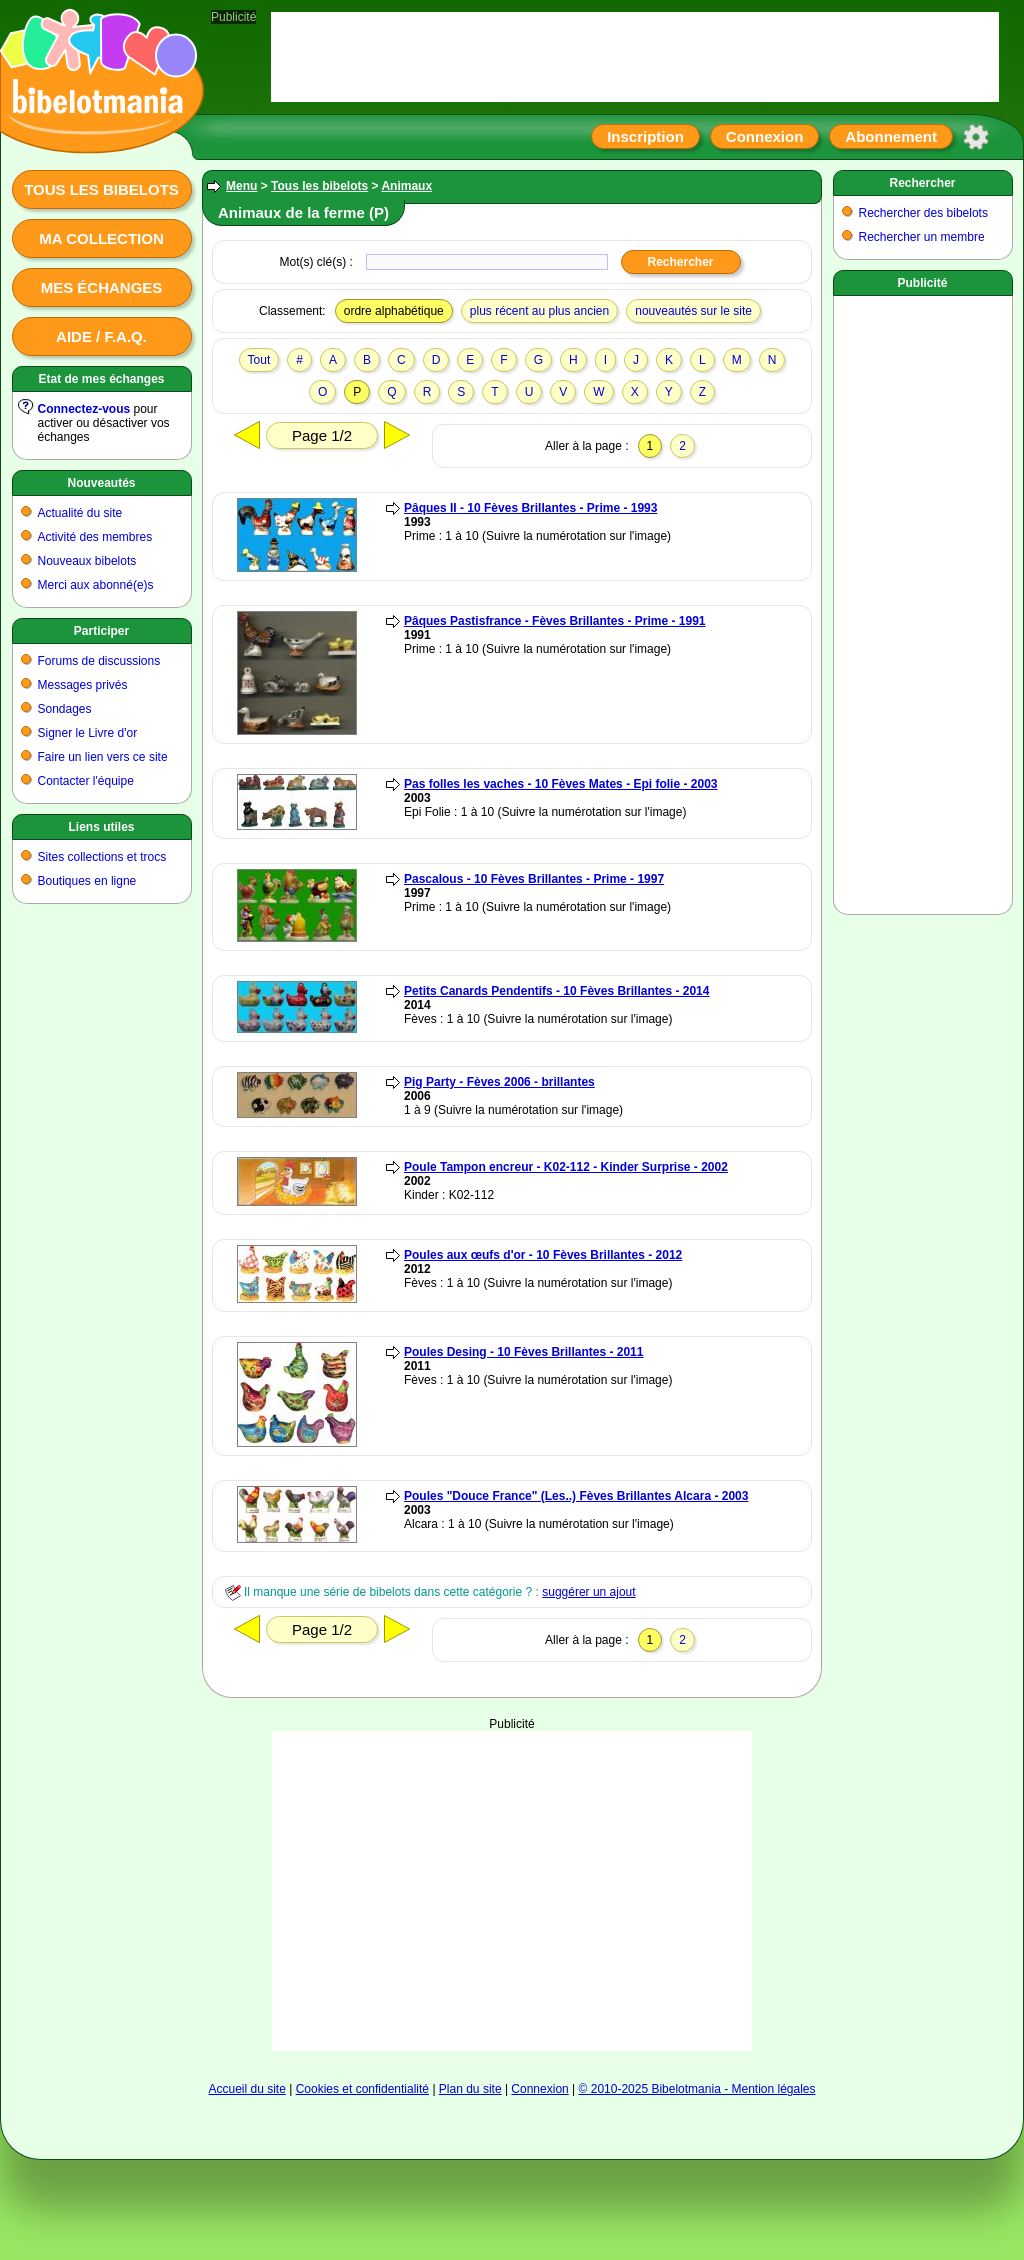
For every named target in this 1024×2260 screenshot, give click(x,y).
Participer (101, 631)
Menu (241, 186)
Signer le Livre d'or (88, 733)
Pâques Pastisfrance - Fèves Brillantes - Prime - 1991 (554, 621)
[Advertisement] (512, 1793)
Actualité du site (80, 513)
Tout (259, 360)
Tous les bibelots (101, 189)
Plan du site (470, 2089)
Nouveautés (101, 483)
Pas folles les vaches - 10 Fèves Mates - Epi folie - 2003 (561, 784)
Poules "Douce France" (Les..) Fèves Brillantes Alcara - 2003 (576, 1496)
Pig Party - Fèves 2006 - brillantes (499, 1082)
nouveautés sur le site (693, 311)
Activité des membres (95, 537)
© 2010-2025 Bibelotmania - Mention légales (697, 2089)
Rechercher (922, 183)
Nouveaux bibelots (87, 561)
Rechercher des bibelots (923, 213)
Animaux (406, 186)
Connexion (765, 136)
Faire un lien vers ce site (103, 757)
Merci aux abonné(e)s (96, 585)
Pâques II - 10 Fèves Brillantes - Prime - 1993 (530, 508)
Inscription (645, 136)
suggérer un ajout (588, 1592)
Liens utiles (101, 827)
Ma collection (101, 238)
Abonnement (891, 136)
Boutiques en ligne (87, 881)
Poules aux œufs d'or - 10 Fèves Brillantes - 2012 (543, 1255)
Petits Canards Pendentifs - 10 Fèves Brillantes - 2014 (556, 991)
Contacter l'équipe (86, 781)
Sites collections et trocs (102, 857)
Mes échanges (102, 287)
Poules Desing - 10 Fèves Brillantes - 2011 (523, 1352)
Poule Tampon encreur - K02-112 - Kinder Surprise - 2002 (566, 1167)
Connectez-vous (84, 409)
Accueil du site (246, 2089)
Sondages (65, 709)
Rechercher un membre (922, 237)
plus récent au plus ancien (539, 311)
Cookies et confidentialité (362, 2089)
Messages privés (83, 685)
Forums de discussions (99, 661)
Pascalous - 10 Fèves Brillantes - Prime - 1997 (534, 879)
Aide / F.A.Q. (101, 336)
